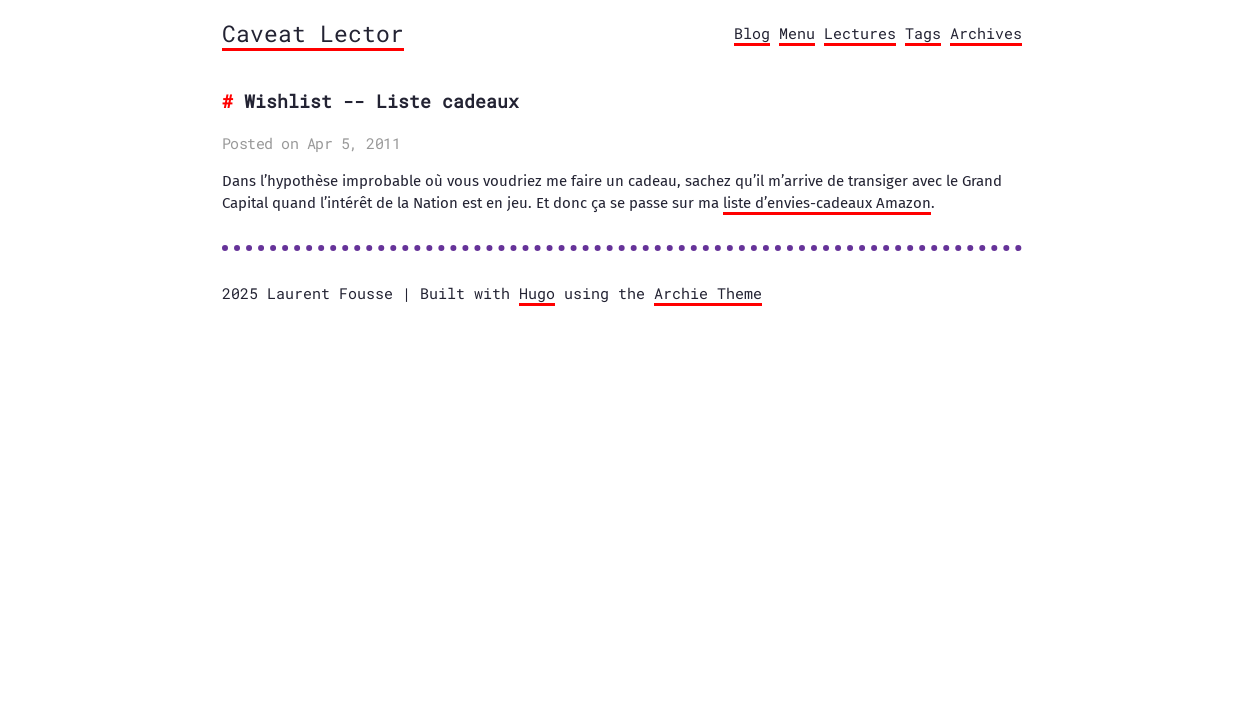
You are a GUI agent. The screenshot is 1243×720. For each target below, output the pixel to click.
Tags (923, 33)
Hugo (537, 293)
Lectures (860, 33)
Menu (797, 33)
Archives (986, 33)
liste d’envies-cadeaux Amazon (827, 203)
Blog (752, 33)
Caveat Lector (313, 33)
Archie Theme (708, 293)
